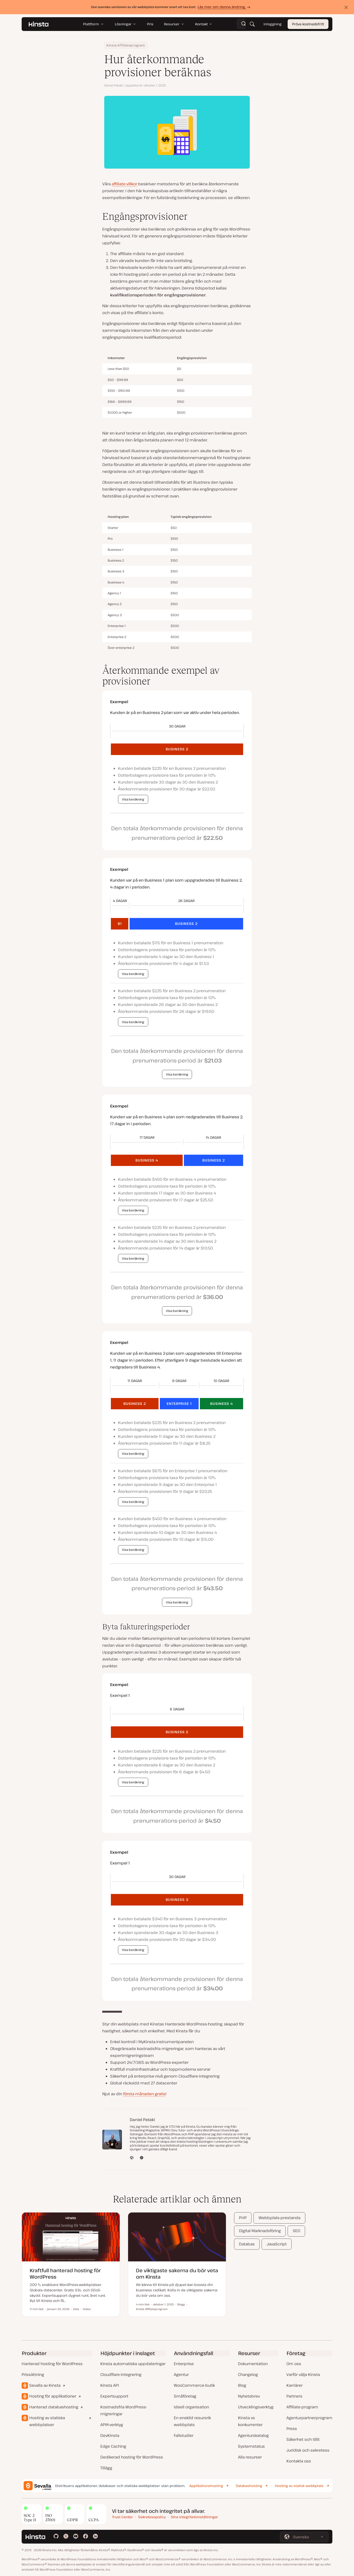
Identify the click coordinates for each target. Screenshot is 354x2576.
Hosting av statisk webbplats (299, 2485)
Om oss (293, 2363)
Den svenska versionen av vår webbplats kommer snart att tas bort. (171, 6)
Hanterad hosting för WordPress (52, 2363)
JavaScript (277, 2244)
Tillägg (106, 2468)
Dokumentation (253, 2363)
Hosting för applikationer (52, 2396)
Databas (247, 2244)
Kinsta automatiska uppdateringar (132, 2363)
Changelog (248, 2374)
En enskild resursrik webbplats (192, 2421)
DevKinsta (109, 2435)
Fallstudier (183, 2435)
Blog (242, 2385)
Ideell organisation (191, 2407)
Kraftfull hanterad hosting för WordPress (65, 2273)
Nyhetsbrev (249, 2396)
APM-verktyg (111, 2424)
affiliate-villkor (124, 184)
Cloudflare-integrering (120, 2374)
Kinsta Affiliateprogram (125, 45)
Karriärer (294, 2385)
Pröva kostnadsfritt (308, 24)
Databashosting (249, 2485)
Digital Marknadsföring (260, 2230)
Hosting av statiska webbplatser (47, 2421)
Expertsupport (114, 2396)
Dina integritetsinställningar (194, 2517)
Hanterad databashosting (53, 2407)
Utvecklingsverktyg (255, 2407)
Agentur (181, 2374)
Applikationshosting (206, 2485)
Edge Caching (113, 2446)
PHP (243, 2217)
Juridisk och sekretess (307, 2450)
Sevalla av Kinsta (44, 2385)
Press (291, 2428)
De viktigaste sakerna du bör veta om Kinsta (177, 2273)
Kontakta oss (298, 2461)
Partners (294, 2396)
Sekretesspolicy (152, 2517)
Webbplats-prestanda (279, 2217)
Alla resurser (250, 2457)
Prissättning (33, 2374)
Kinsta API (109, 2385)
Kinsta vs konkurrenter (250, 2421)
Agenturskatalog (253, 2435)
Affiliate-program (302, 2407)
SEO (296, 2230)
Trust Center (122, 2517)
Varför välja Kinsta (303, 2374)
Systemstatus (251, 2446)
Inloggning (272, 24)
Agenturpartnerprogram (309, 2417)
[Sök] (252, 24)
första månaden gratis (144, 2093)
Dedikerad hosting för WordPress (131, 2457)
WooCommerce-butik (194, 2385)
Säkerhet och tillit (303, 2439)
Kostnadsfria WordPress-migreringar (123, 2410)
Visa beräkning (133, 799)
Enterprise (184, 2363)
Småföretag (185, 2396)
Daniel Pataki (113, 85)
